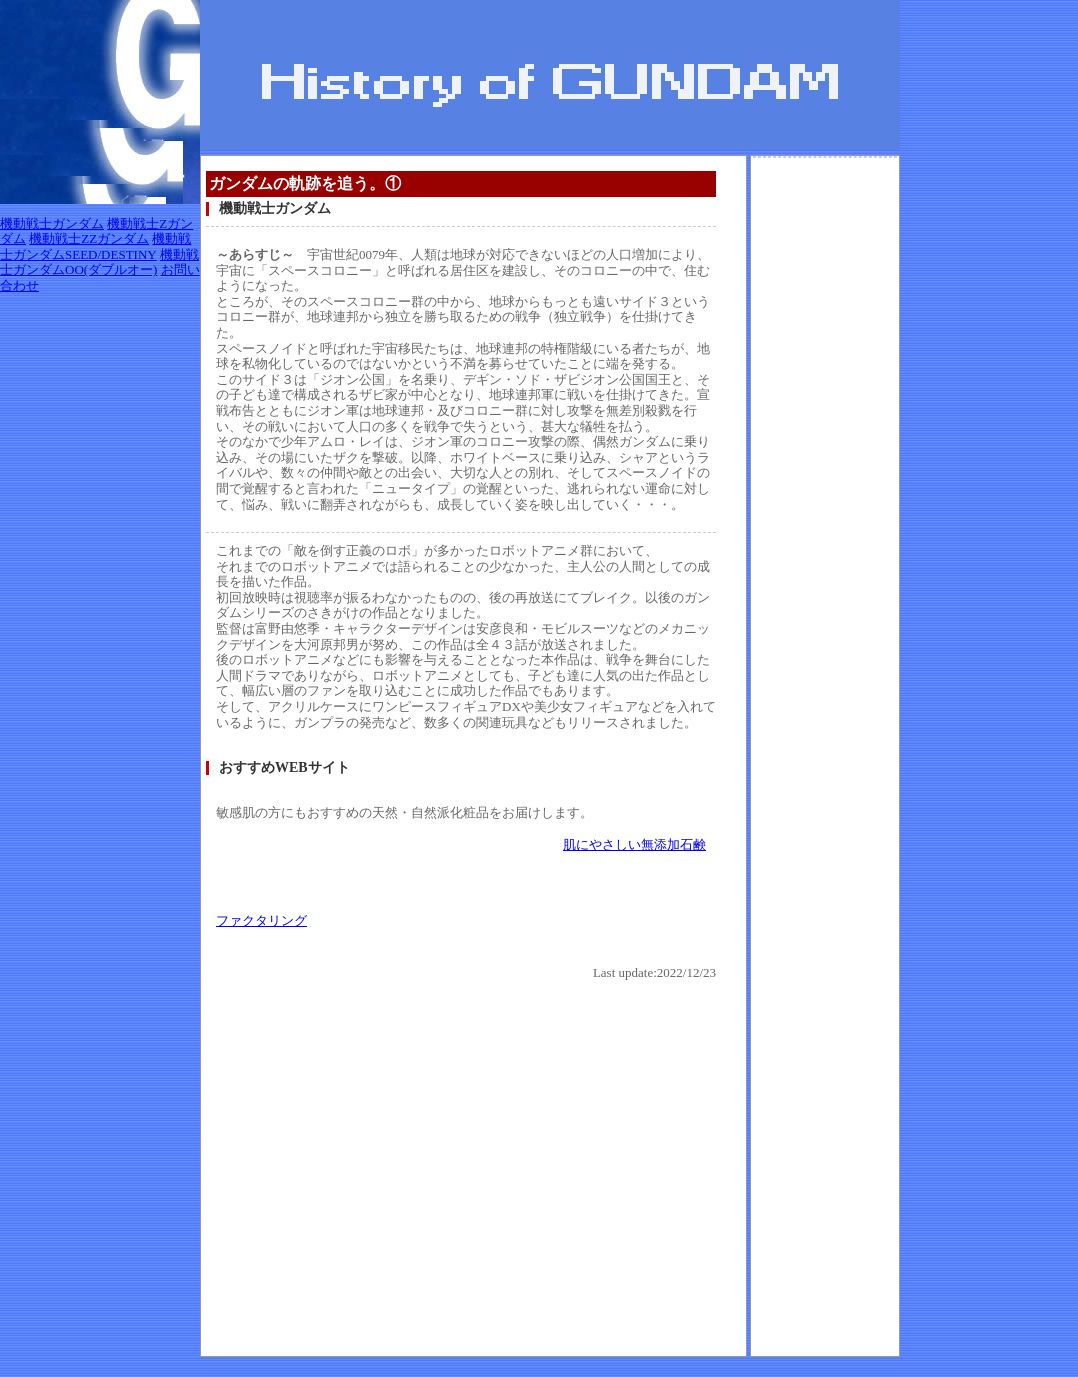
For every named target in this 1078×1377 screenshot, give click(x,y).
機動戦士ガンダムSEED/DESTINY (95, 246)
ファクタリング (261, 920)
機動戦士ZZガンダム (89, 238)
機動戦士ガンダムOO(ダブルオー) (99, 262)
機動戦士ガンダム (52, 223)
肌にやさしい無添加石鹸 (634, 844)
